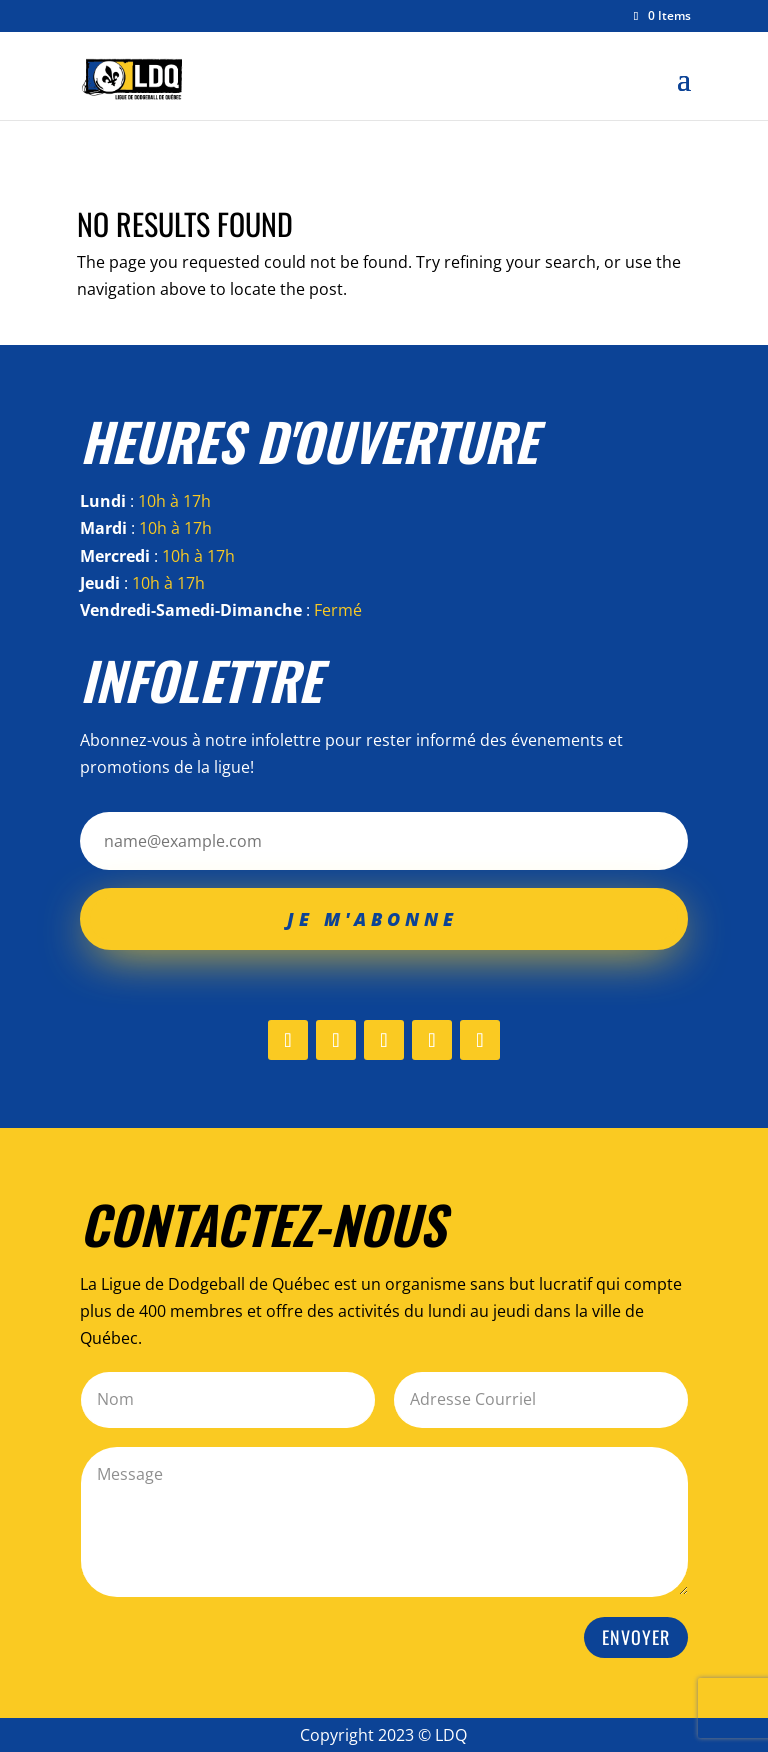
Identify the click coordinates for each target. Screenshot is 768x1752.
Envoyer (636, 1637)
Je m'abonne (372, 919)
